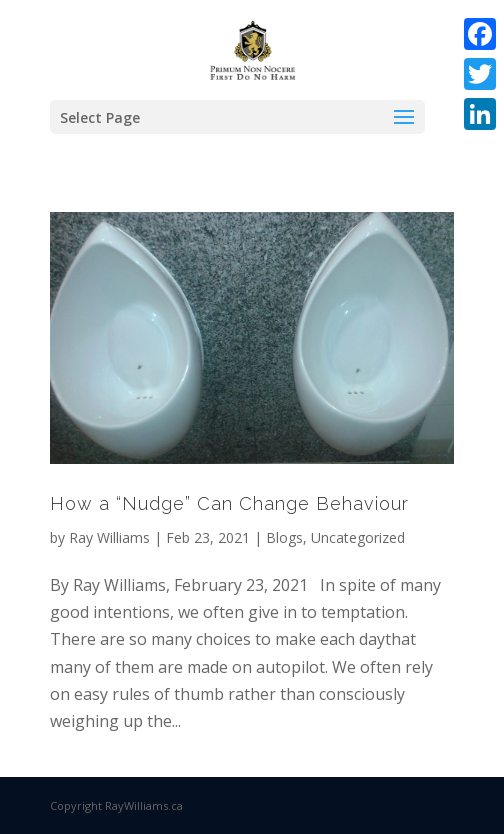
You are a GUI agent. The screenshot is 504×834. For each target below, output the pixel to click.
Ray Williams (109, 537)
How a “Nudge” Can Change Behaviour (229, 503)
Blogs (284, 537)
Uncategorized (358, 537)
